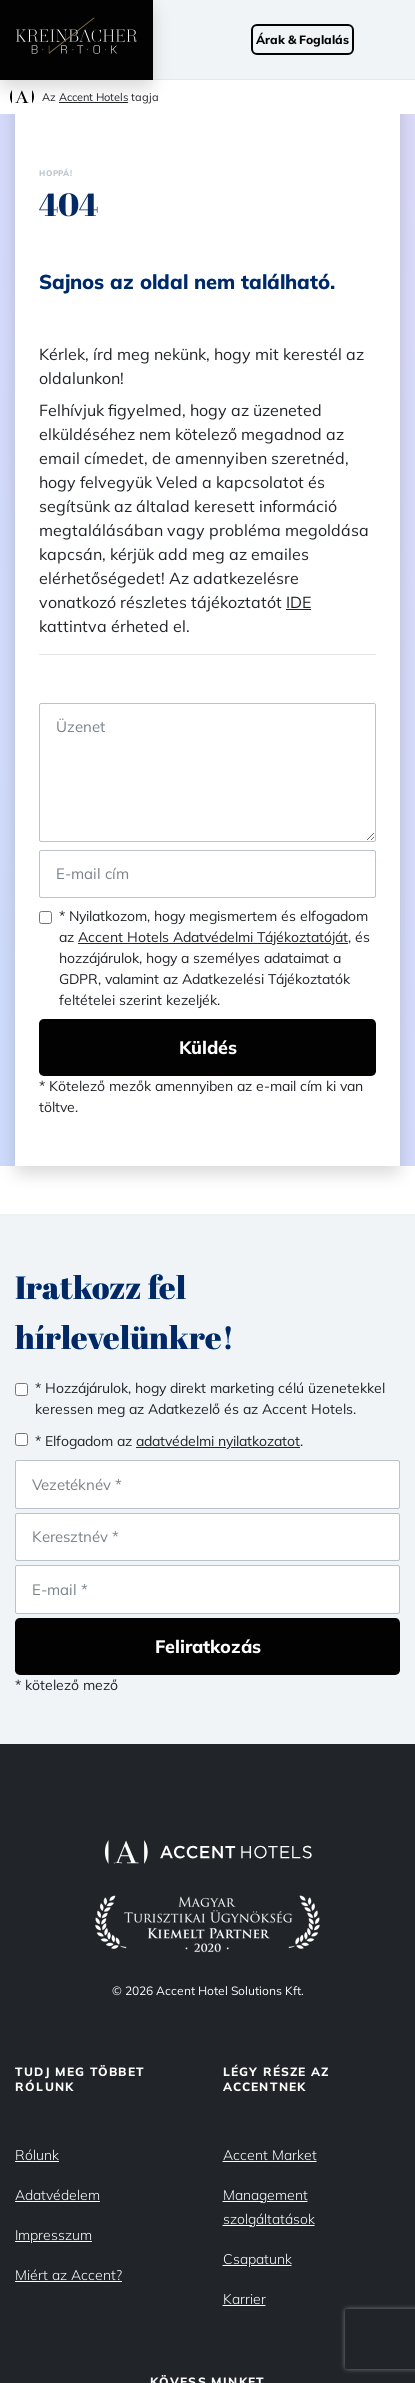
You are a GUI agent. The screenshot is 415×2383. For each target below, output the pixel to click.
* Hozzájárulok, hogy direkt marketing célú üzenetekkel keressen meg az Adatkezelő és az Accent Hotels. (210, 1398)
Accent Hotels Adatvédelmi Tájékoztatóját (213, 937)
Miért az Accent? (68, 2275)
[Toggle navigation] (394, 40)
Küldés (208, 1047)
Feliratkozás (208, 1646)
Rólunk (37, 2155)
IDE (298, 602)
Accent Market (270, 2155)
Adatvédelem (57, 2195)
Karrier (244, 2299)
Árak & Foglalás (302, 39)
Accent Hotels (93, 97)
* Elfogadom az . (169, 1441)
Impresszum (53, 2235)
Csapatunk (257, 2259)
